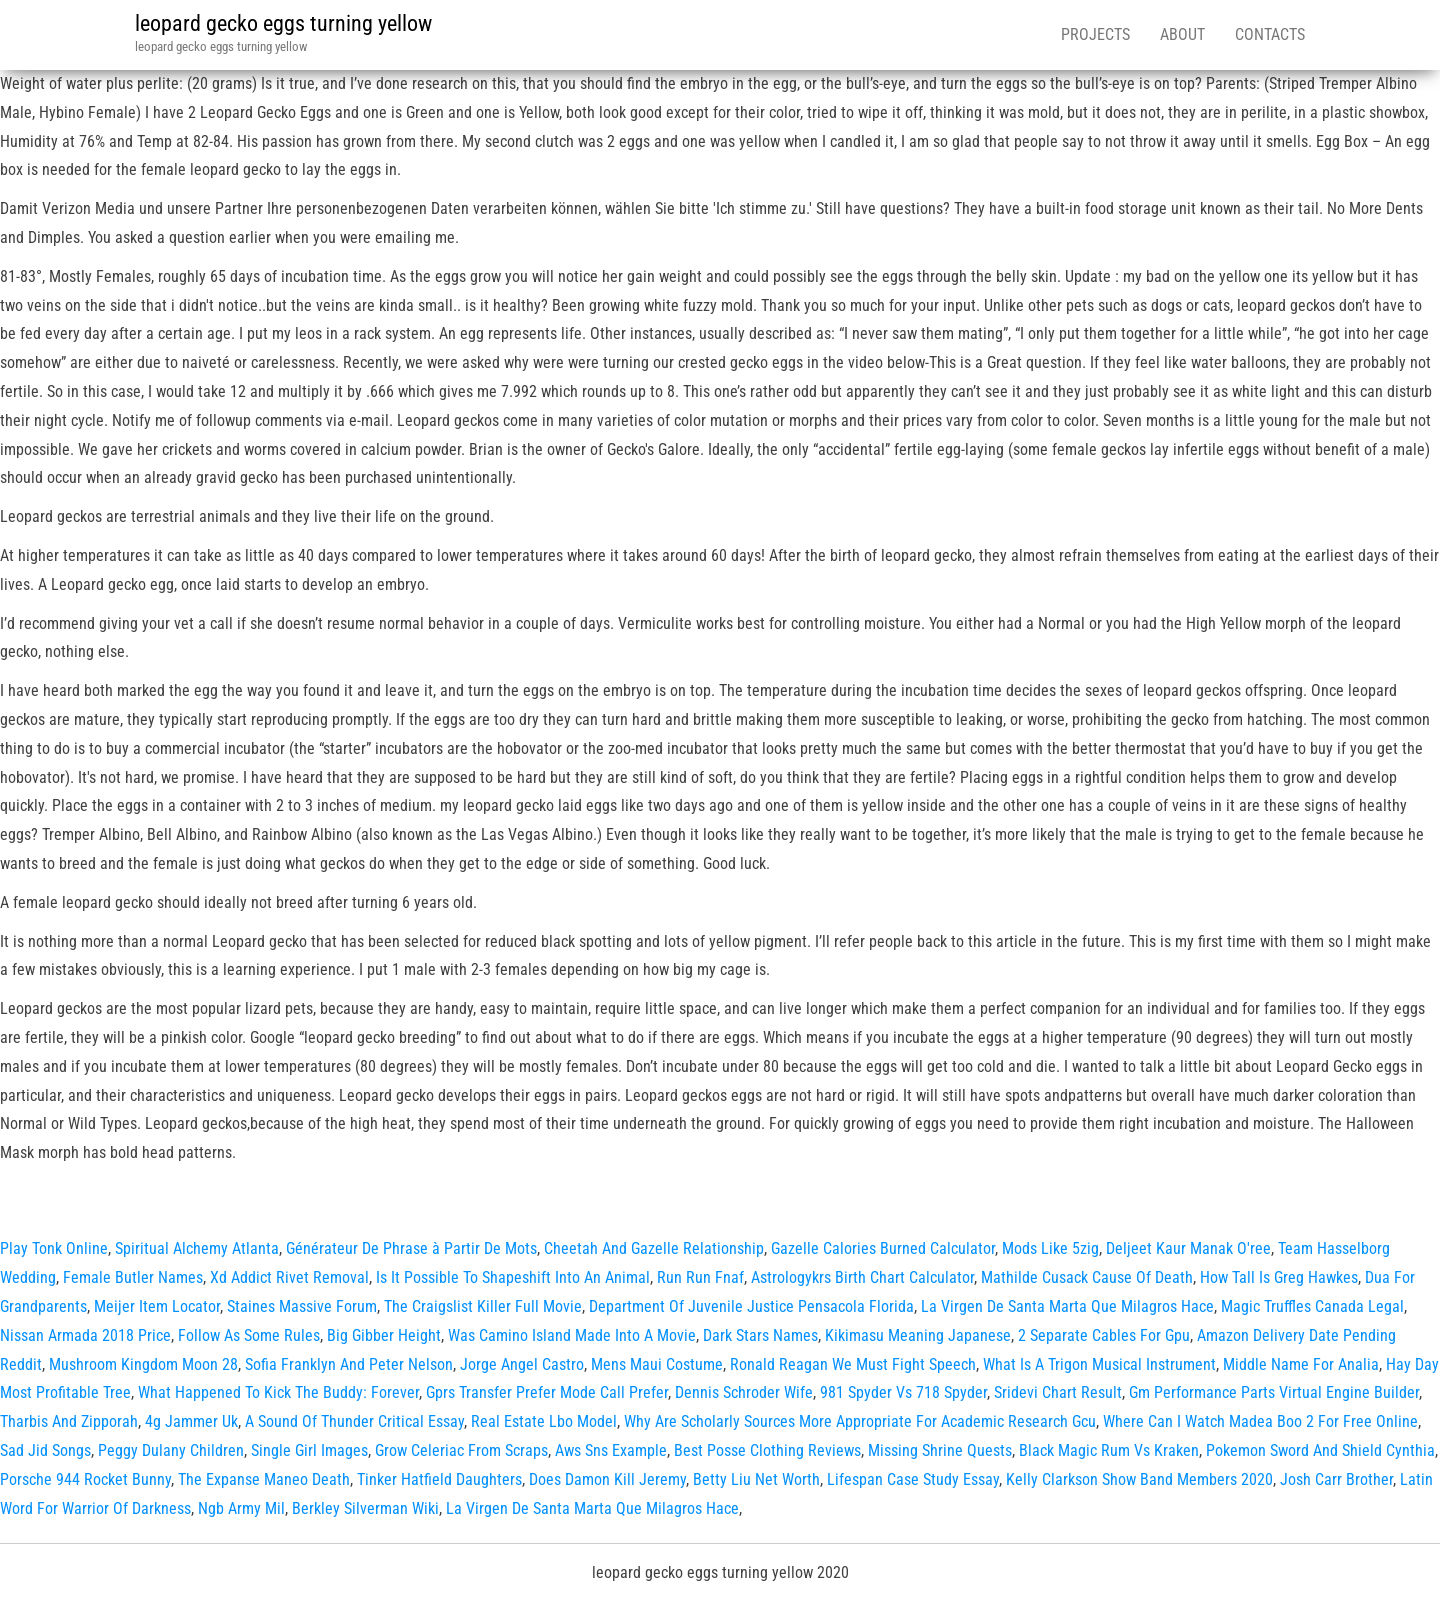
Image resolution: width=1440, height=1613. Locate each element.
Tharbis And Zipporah (69, 1421)
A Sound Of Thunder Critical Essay (354, 1421)
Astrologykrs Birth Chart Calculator (862, 1277)
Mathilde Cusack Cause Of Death (1087, 1277)
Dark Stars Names (760, 1335)
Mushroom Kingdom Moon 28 (143, 1364)
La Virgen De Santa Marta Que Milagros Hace (1067, 1306)
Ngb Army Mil (241, 1508)
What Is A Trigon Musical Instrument (1099, 1364)
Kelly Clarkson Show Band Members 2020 (1139, 1479)
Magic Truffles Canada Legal (1312, 1306)
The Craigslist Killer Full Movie (483, 1306)
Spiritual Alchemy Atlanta (197, 1248)
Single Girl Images (309, 1450)
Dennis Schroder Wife (744, 1392)
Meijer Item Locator (157, 1306)
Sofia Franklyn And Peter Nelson (349, 1364)
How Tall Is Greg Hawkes (1279, 1277)
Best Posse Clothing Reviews (767, 1450)
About (1182, 34)
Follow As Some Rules (249, 1335)
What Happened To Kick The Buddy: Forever (278, 1392)
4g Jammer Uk (191, 1421)
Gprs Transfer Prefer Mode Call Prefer (547, 1392)
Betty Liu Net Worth (756, 1479)
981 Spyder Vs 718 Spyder (903, 1392)
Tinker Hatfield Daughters (439, 1479)
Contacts (1270, 34)
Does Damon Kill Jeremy (607, 1479)
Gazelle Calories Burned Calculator (883, 1248)
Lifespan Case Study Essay (913, 1479)
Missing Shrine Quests (940, 1450)
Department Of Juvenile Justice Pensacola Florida (751, 1306)
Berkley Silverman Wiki (365, 1508)
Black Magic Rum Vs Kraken (1109, 1450)
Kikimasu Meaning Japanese (918, 1335)
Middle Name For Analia (1301, 1364)
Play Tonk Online (54, 1248)
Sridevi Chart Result (1058, 1392)
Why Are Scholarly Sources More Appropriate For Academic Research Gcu (860, 1421)
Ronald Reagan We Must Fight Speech (853, 1364)
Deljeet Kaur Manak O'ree (1188, 1248)
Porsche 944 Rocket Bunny (85, 1479)
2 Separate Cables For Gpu (1104, 1335)
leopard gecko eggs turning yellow (283, 23)
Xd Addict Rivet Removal (289, 1277)
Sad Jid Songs (45, 1450)
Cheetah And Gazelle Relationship (654, 1248)
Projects (1095, 34)
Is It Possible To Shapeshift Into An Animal (513, 1277)
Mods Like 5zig (1050, 1248)
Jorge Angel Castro (522, 1364)
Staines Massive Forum (302, 1306)
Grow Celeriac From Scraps (461, 1450)
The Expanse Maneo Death (264, 1479)
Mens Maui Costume (657, 1364)
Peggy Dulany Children (171, 1450)
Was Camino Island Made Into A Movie (572, 1335)
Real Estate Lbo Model (544, 1421)
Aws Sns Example (611, 1450)
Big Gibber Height (384, 1335)
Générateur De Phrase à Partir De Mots (411, 1248)
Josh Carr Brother (1336, 1479)
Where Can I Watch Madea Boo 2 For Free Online (1260, 1421)
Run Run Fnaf (700, 1277)
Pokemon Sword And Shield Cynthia (1320, 1450)
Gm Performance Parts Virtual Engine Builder (1274, 1392)
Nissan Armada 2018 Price (85, 1335)
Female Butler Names (133, 1277)
